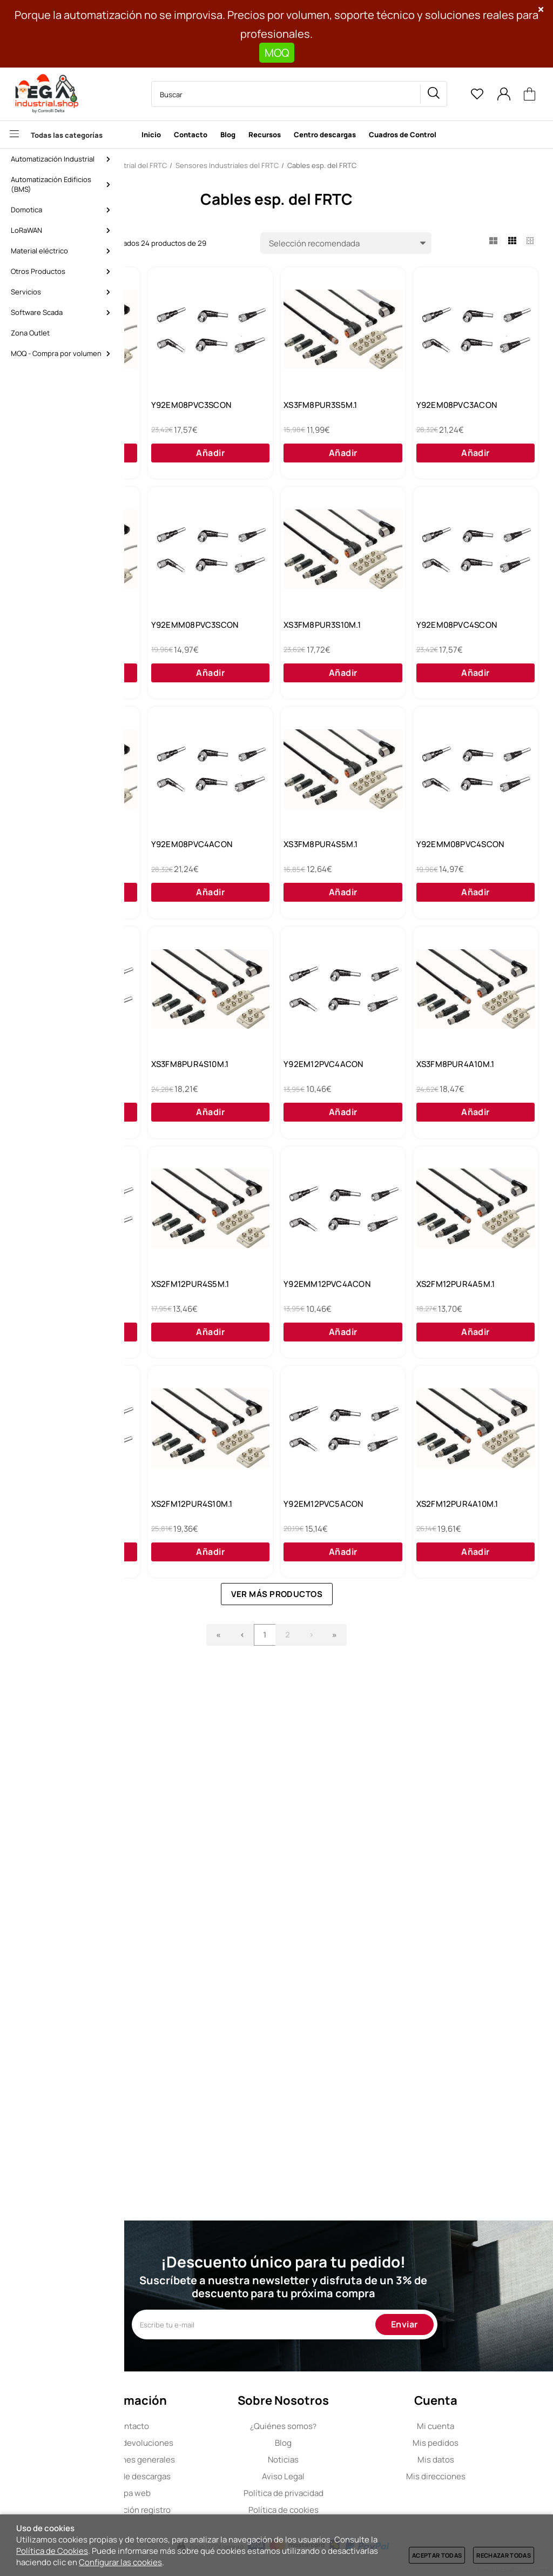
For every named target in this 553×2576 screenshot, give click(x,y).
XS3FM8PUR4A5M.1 (184, 410)
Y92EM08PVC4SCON (325, 871)
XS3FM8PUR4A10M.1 (186, 1561)
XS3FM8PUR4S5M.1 (322, 1101)
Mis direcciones (479, 2476)
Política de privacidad (339, 2493)
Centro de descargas (198, 2476)
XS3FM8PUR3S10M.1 (185, 871)
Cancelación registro (198, 2509)
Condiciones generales (198, 2459)
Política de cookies (339, 2509)
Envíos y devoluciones (198, 2442)
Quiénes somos (338, 2426)
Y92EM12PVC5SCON (462, 1791)
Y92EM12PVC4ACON (462, 1331)
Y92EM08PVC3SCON (325, 410)
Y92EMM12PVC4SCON (328, 1561)
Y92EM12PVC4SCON (186, 1331)
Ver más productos (342, 2117)
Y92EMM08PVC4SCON (467, 1101)
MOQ (277, 52)
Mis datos (479, 2459)
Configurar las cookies (120, 2562)
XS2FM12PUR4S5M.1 (462, 1561)
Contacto (198, 2426)
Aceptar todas (437, 2555)
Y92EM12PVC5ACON (325, 2021)
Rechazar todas (503, 2555)
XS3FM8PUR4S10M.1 (324, 1331)
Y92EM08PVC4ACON (187, 1101)
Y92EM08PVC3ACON (187, 640)
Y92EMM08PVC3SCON (466, 640)
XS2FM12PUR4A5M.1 (324, 1791)
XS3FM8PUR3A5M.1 (322, 640)
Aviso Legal (338, 2476)
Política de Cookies (52, 2551)
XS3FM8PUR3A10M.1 (462, 871)
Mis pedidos (479, 2442)
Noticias (338, 2459)
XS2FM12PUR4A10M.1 (464, 2021)
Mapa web (198, 2493)
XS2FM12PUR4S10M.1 (187, 2021)
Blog (338, 2442)
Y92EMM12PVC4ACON (190, 1791)
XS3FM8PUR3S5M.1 (459, 410)
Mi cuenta (478, 2426)
